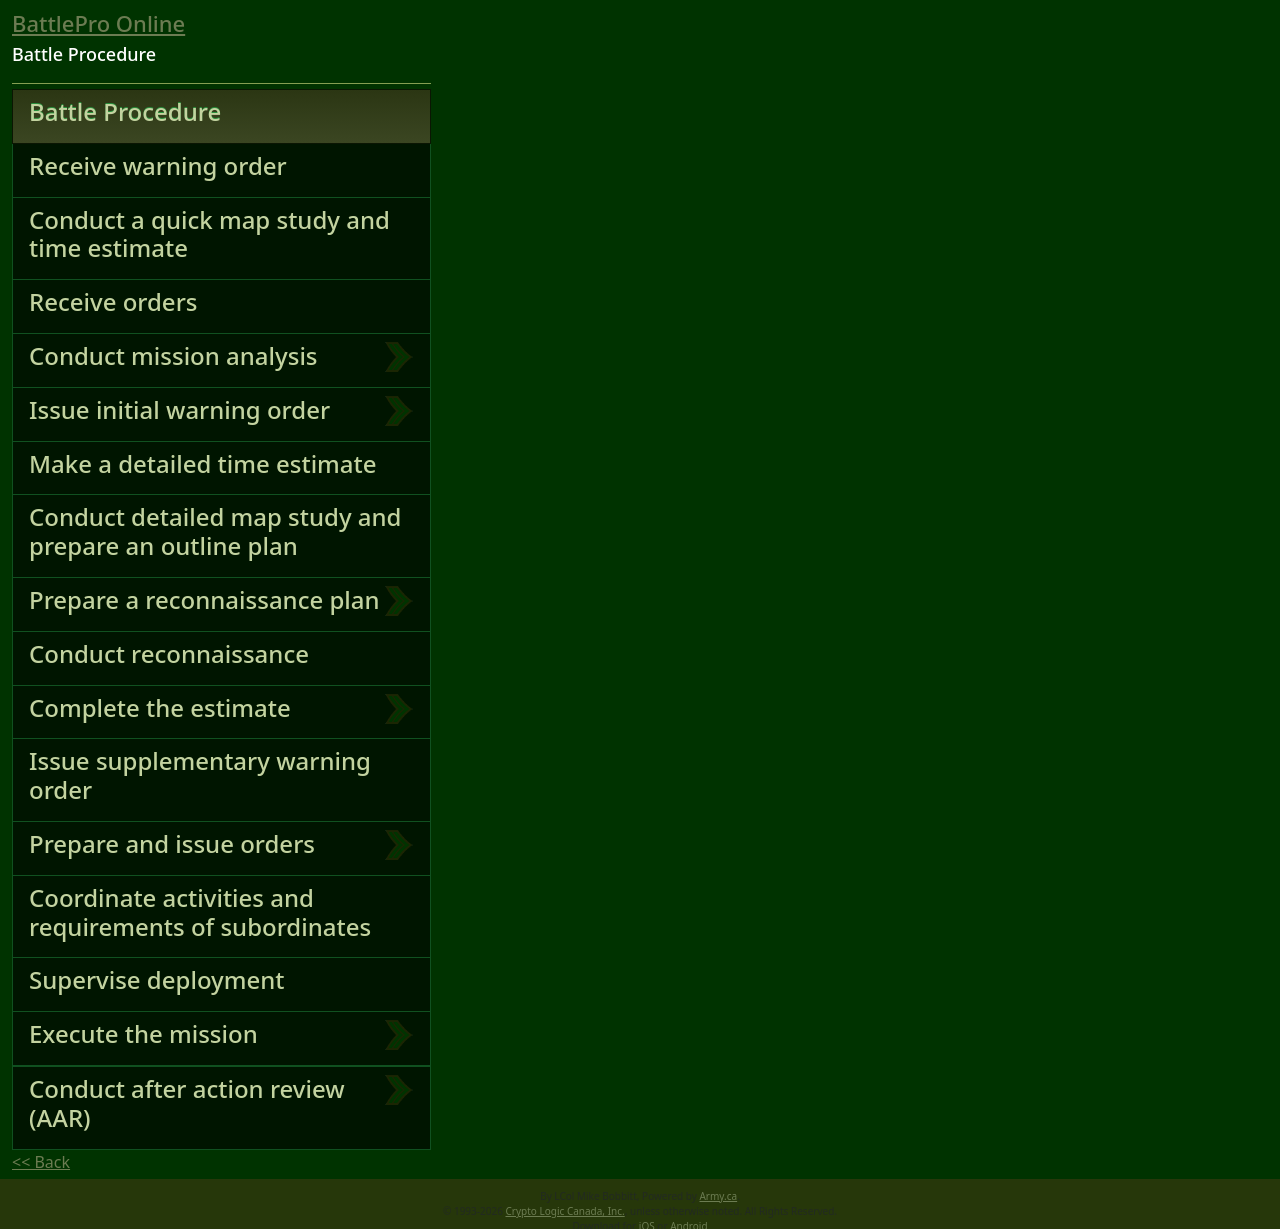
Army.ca (718, 1196)
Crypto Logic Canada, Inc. (565, 1211)
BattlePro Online (98, 23)
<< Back (41, 1162)
